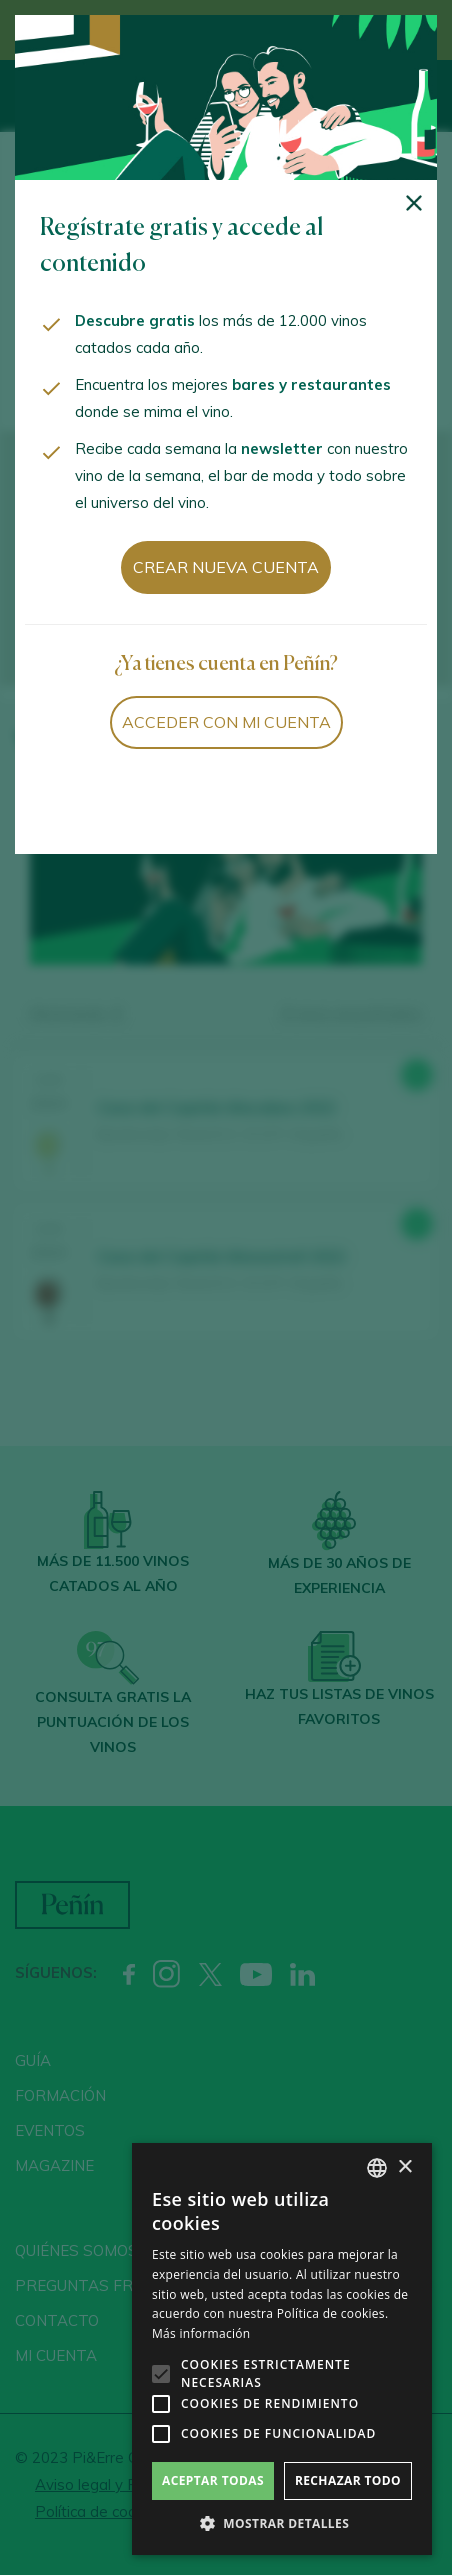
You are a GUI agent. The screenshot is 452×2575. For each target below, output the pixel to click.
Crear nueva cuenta (226, 567)
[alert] (282, 2349)
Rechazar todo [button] (348, 2480)
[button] (282, 2524)
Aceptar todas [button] (213, 2480)
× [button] (404, 2167)
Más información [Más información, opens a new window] (201, 2333)
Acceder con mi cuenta (226, 722)
